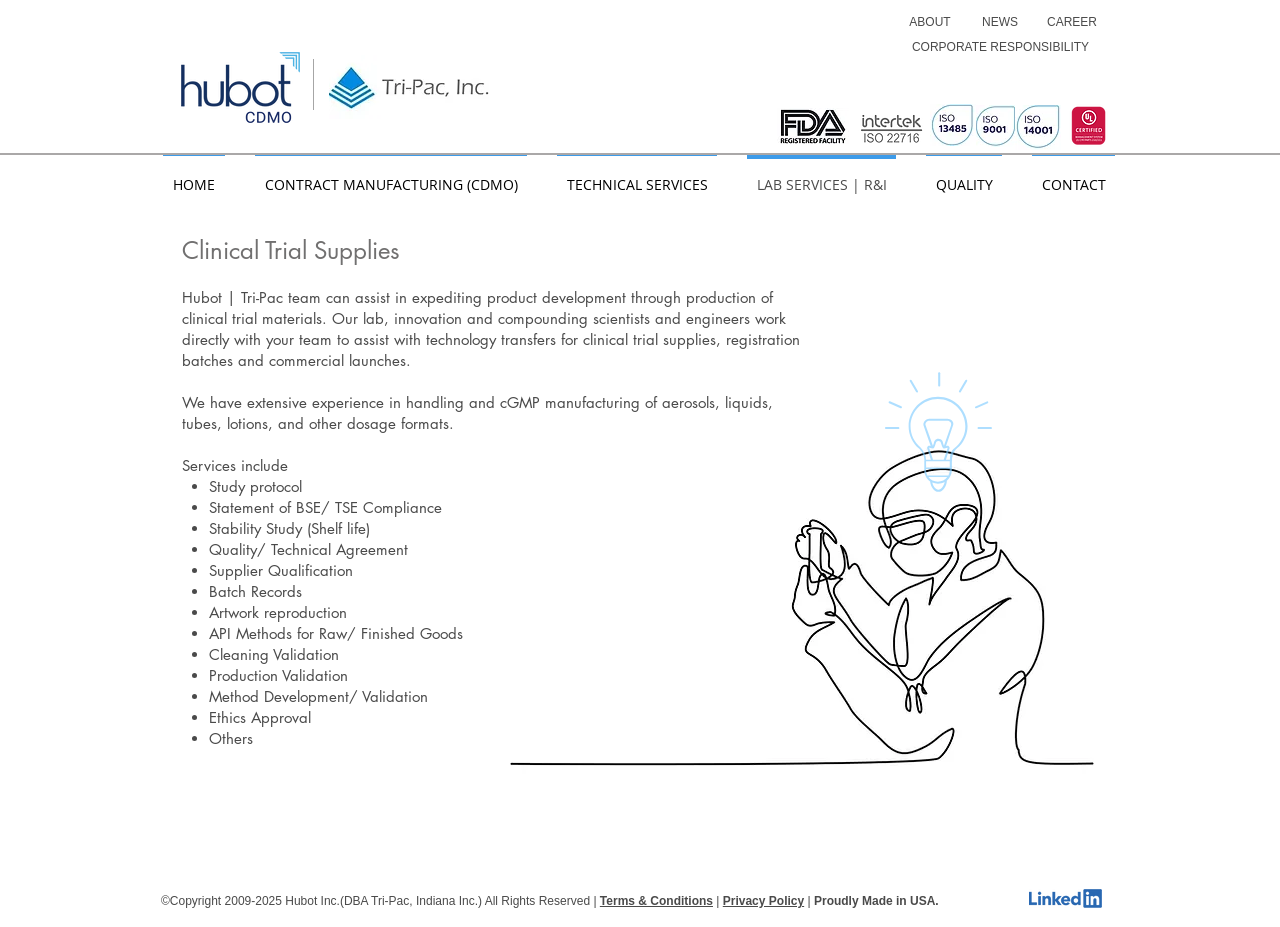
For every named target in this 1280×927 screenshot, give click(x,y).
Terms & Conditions (656, 901)
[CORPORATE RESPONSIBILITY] (1000, 47)
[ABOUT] (930, 22)
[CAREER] (1072, 22)
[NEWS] (1000, 22)
